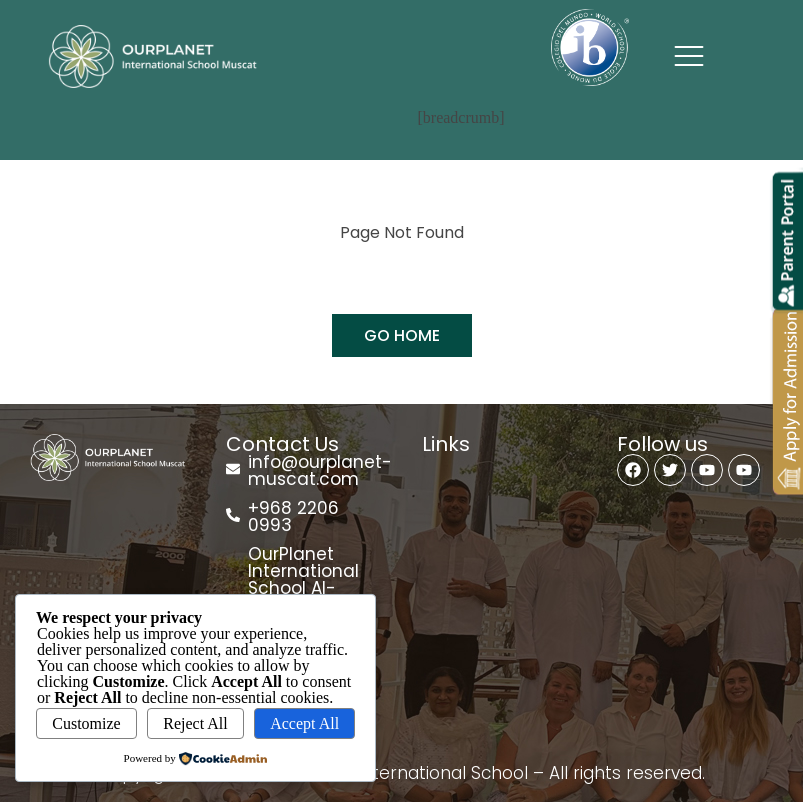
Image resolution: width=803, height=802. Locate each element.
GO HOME (402, 335)
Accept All (304, 723)
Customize (86, 723)
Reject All (195, 723)
